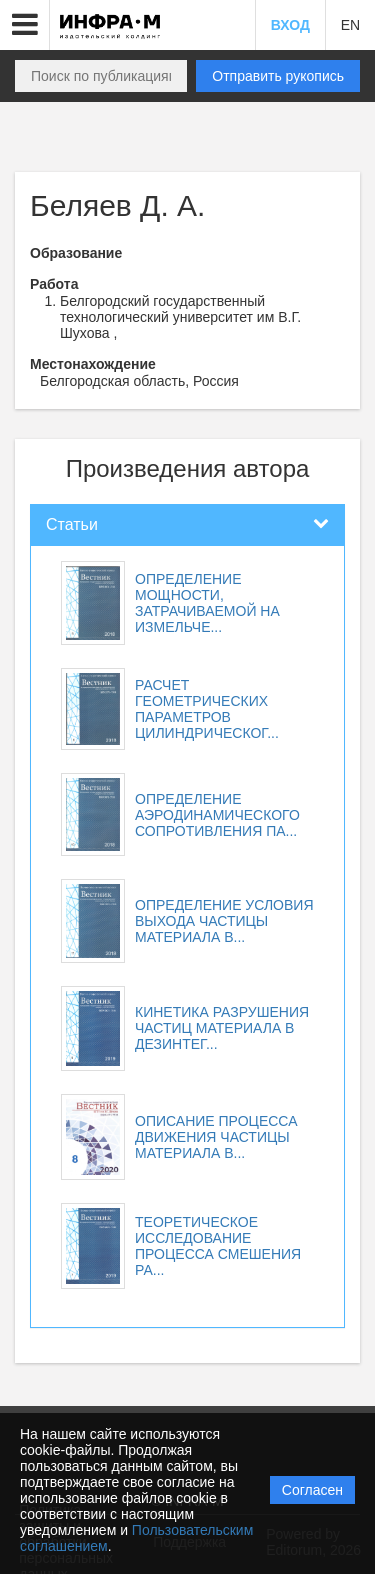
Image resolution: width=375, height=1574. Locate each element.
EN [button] (350, 25)
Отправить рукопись (278, 76)
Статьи (72, 524)
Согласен (312, 1490)
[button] (25, 25)
